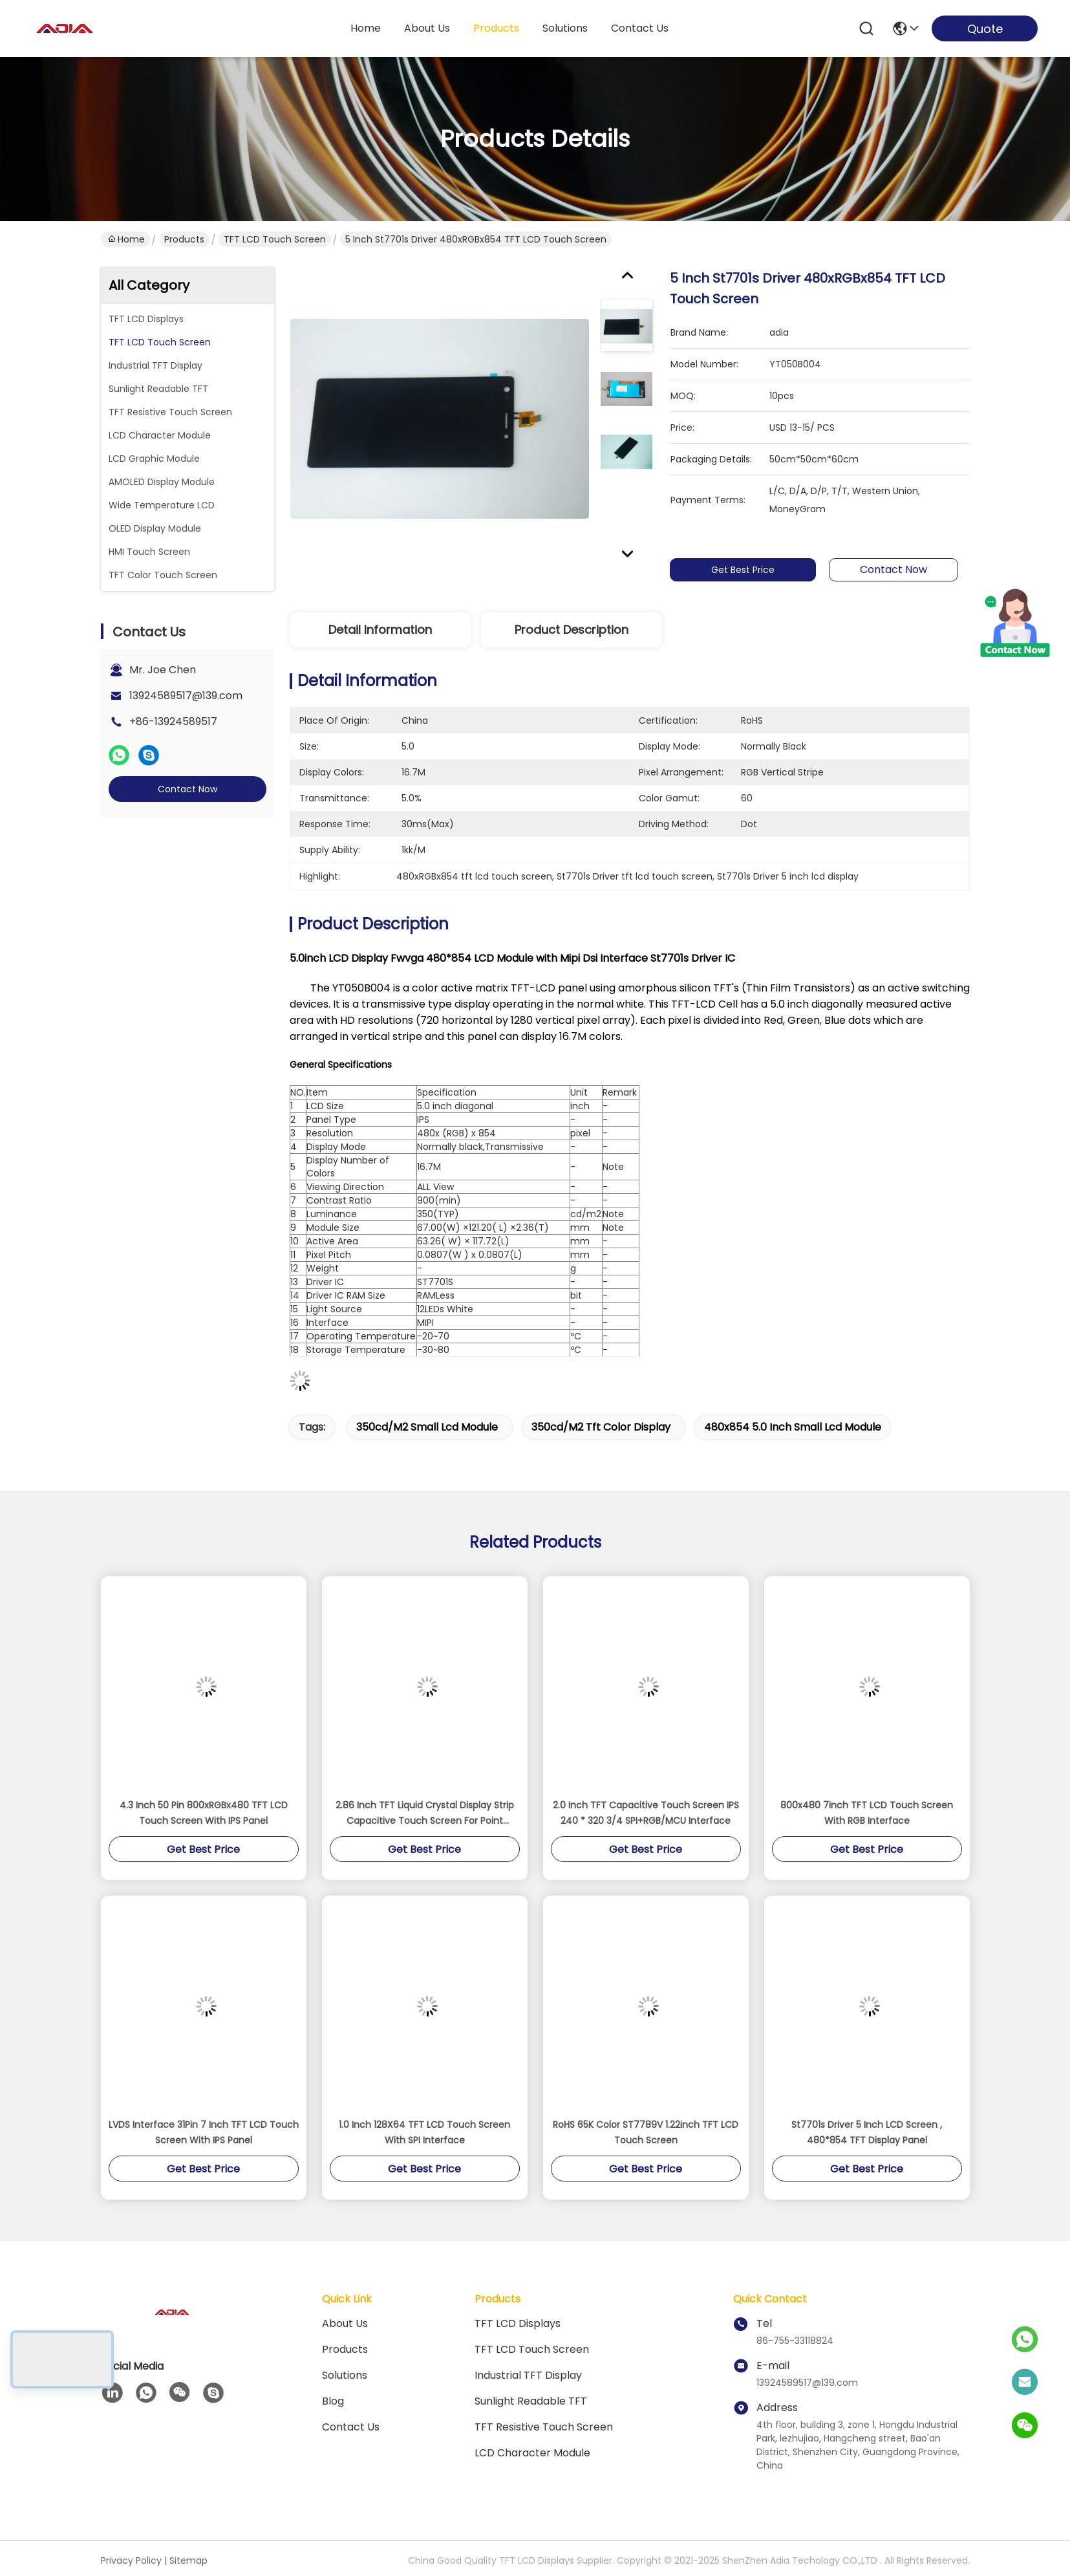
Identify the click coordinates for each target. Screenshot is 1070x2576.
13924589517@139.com (185, 695)
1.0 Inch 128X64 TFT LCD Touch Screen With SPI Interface (424, 2132)
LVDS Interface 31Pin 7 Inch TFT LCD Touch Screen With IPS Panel (204, 2132)
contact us (640, 28)
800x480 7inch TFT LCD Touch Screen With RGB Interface (866, 1813)
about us (427, 28)
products (496, 28)
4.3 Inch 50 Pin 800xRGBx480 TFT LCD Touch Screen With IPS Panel (204, 1813)
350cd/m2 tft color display (600, 1427)
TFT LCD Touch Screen (275, 239)
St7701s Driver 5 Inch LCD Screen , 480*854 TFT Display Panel (866, 2132)
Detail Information (380, 630)
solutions (565, 28)
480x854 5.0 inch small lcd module (792, 1427)
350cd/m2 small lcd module (427, 1427)
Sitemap (188, 2560)
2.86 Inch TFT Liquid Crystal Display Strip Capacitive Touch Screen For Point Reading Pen (425, 1813)
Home (365, 28)
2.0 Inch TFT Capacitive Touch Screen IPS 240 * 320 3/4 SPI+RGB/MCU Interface (646, 1813)
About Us (345, 2323)
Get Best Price (750, 569)
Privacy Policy (131, 2560)
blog (333, 2401)
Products (184, 239)
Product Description (571, 630)
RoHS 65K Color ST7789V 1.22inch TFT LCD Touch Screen (645, 2132)
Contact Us (351, 2426)
